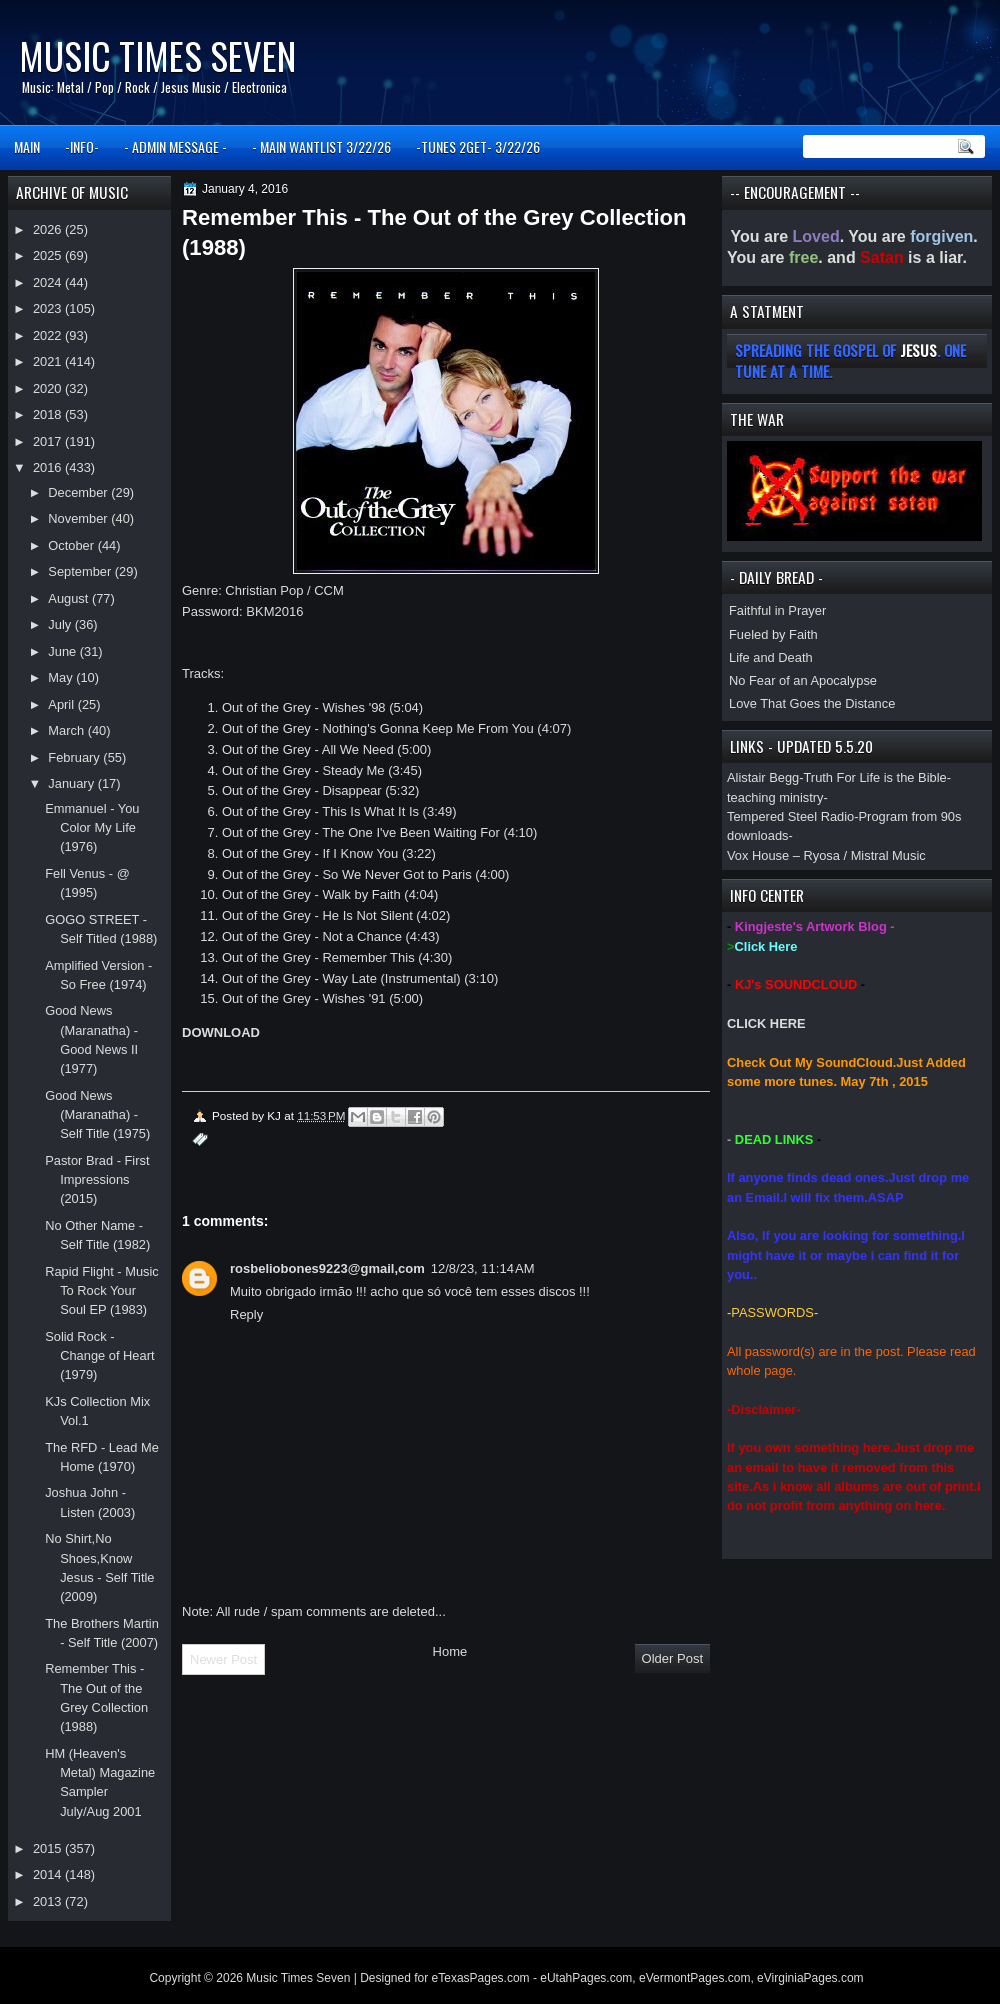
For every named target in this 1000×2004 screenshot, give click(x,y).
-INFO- (82, 146)
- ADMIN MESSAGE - (175, 146)
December (79, 492)
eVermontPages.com (694, 1978)
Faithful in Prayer (777, 610)
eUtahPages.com (586, 1978)
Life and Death (771, 657)
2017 (49, 441)
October (72, 545)
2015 (49, 1848)
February (75, 757)
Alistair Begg (763, 777)
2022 (49, 335)
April (62, 704)
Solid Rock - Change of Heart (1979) (99, 1356)
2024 (49, 282)
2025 (49, 255)
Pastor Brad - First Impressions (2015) (97, 1180)
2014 (49, 1874)
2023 (49, 308)
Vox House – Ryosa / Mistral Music (826, 855)
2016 (49, 467)
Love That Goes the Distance (812, 703)
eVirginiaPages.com (810, 1978)
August (70, 598)
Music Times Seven (157, 55)
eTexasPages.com (481, 1978)
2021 (49, 361)
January (72, 783)
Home (450, 1651)
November (79, 518)
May (62, 677)
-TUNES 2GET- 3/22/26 (478, 146)
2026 (49, 229)
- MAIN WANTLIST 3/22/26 (321, 146)
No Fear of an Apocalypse (803, 680)
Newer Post (223, 1659)
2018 (49, 414)
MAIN (27, 146)
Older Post (672, 1658)
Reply (246, 1314)
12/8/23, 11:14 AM (483, 1268)
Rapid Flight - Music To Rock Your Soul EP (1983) (102, 1291)
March (67, 730)
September (81, 571)
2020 (49, 388)
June (63, 651)
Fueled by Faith (773, 634)
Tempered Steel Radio (790, 816)
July (61, 624)
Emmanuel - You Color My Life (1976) (92, 828)
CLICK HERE (766, 1023)
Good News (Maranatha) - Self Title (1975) (97, 1115)
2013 (49, 1901)
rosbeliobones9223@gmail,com (327, 1268)
